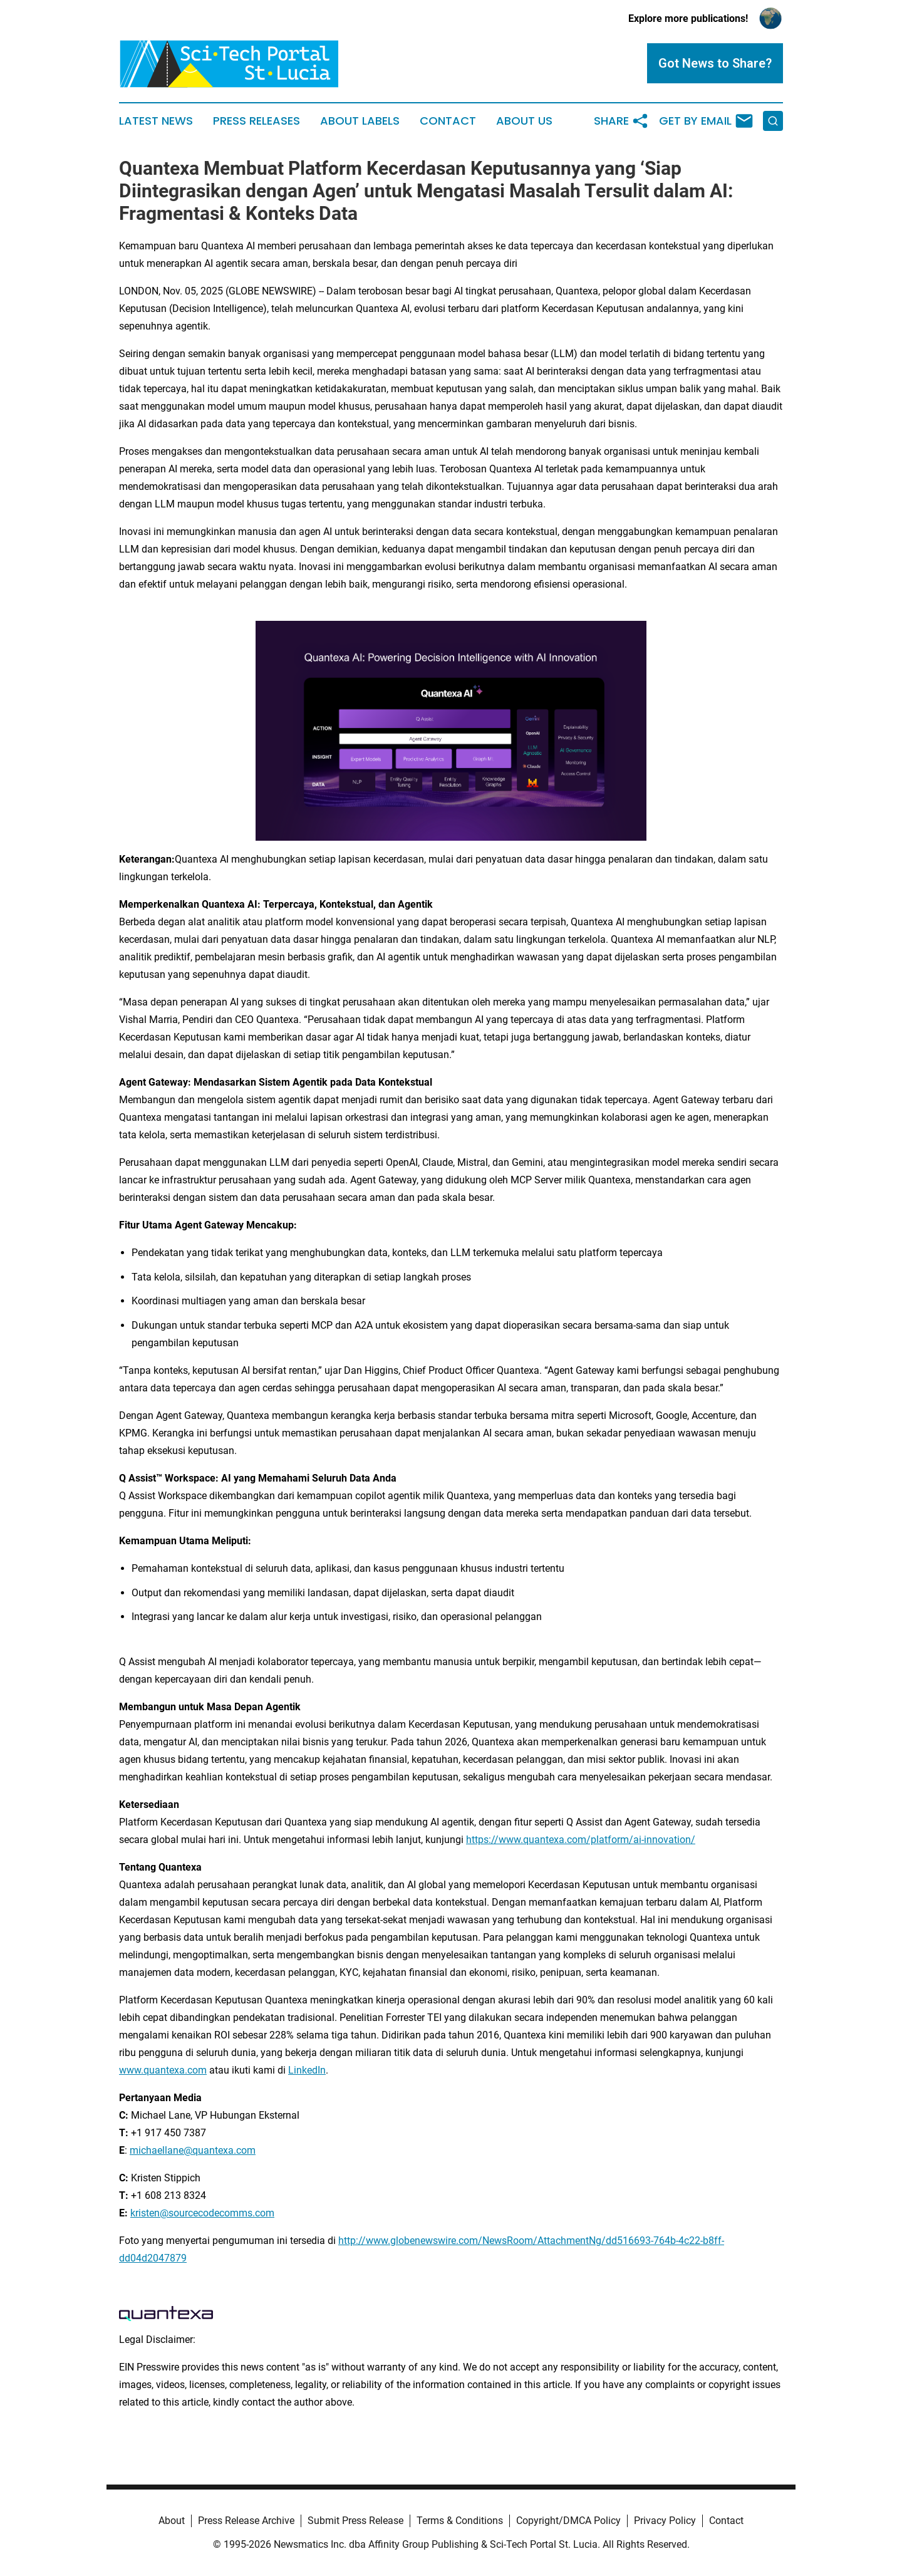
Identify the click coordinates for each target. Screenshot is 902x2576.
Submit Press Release (355, 2521)
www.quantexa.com (163, 2070)
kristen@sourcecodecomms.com (202, 2213)
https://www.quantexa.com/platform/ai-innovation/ (580, 1840)
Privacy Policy (665, 2521)
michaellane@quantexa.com (193, 2150)
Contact (448, 121)
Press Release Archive (246, 2521)
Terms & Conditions (460, 2521)
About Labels (360, 121)
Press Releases (256, 121)
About (171, 2521)
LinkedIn (307, 2070)
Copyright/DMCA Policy (568, 2521)
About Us (524, 121)
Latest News (156, 121)
